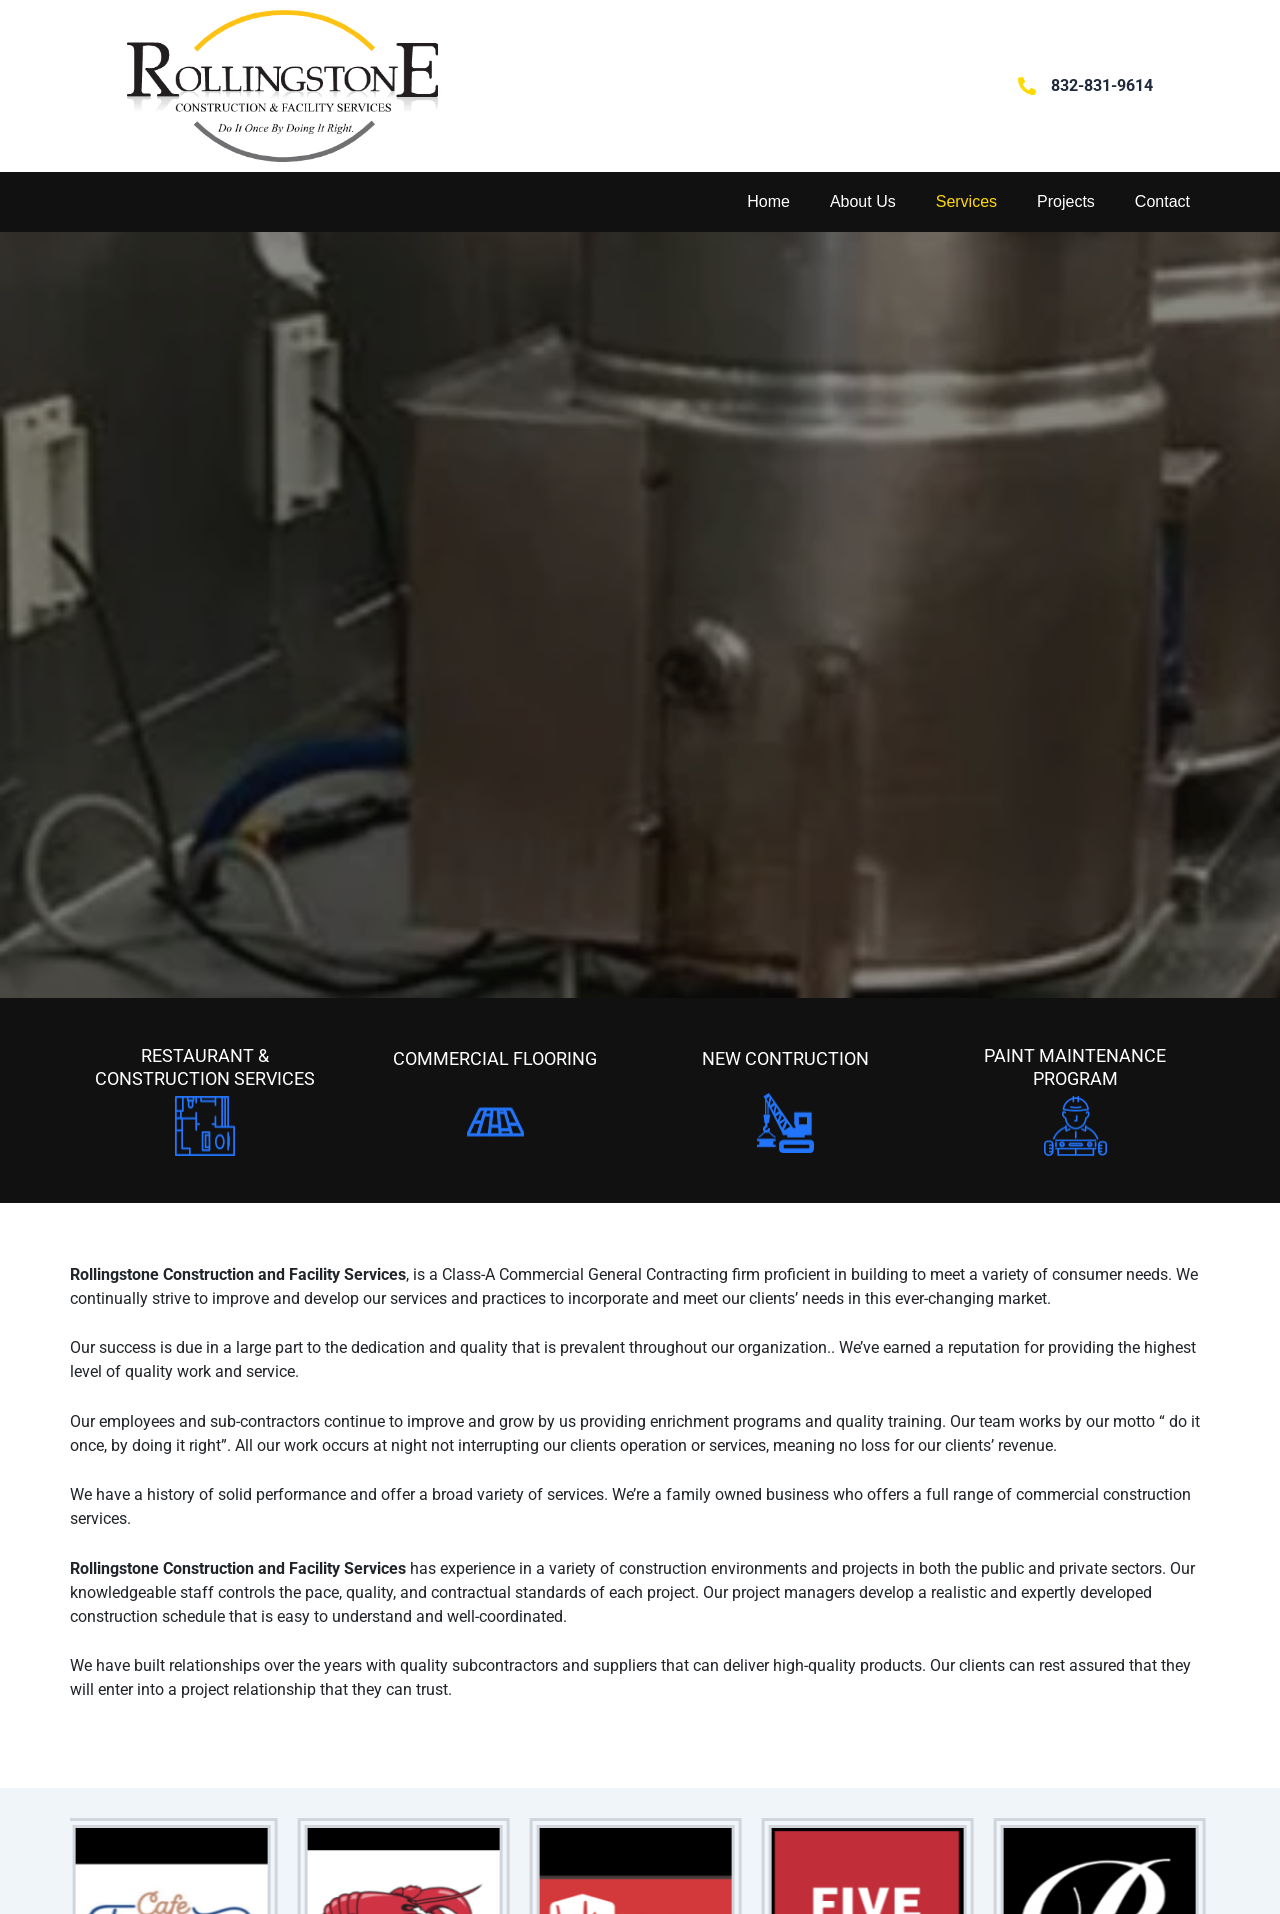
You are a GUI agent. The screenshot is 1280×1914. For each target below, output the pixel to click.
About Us (863, 201)
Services (966, 201)
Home (768, 201)
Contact (1162, 201)
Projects (1066, 201)
